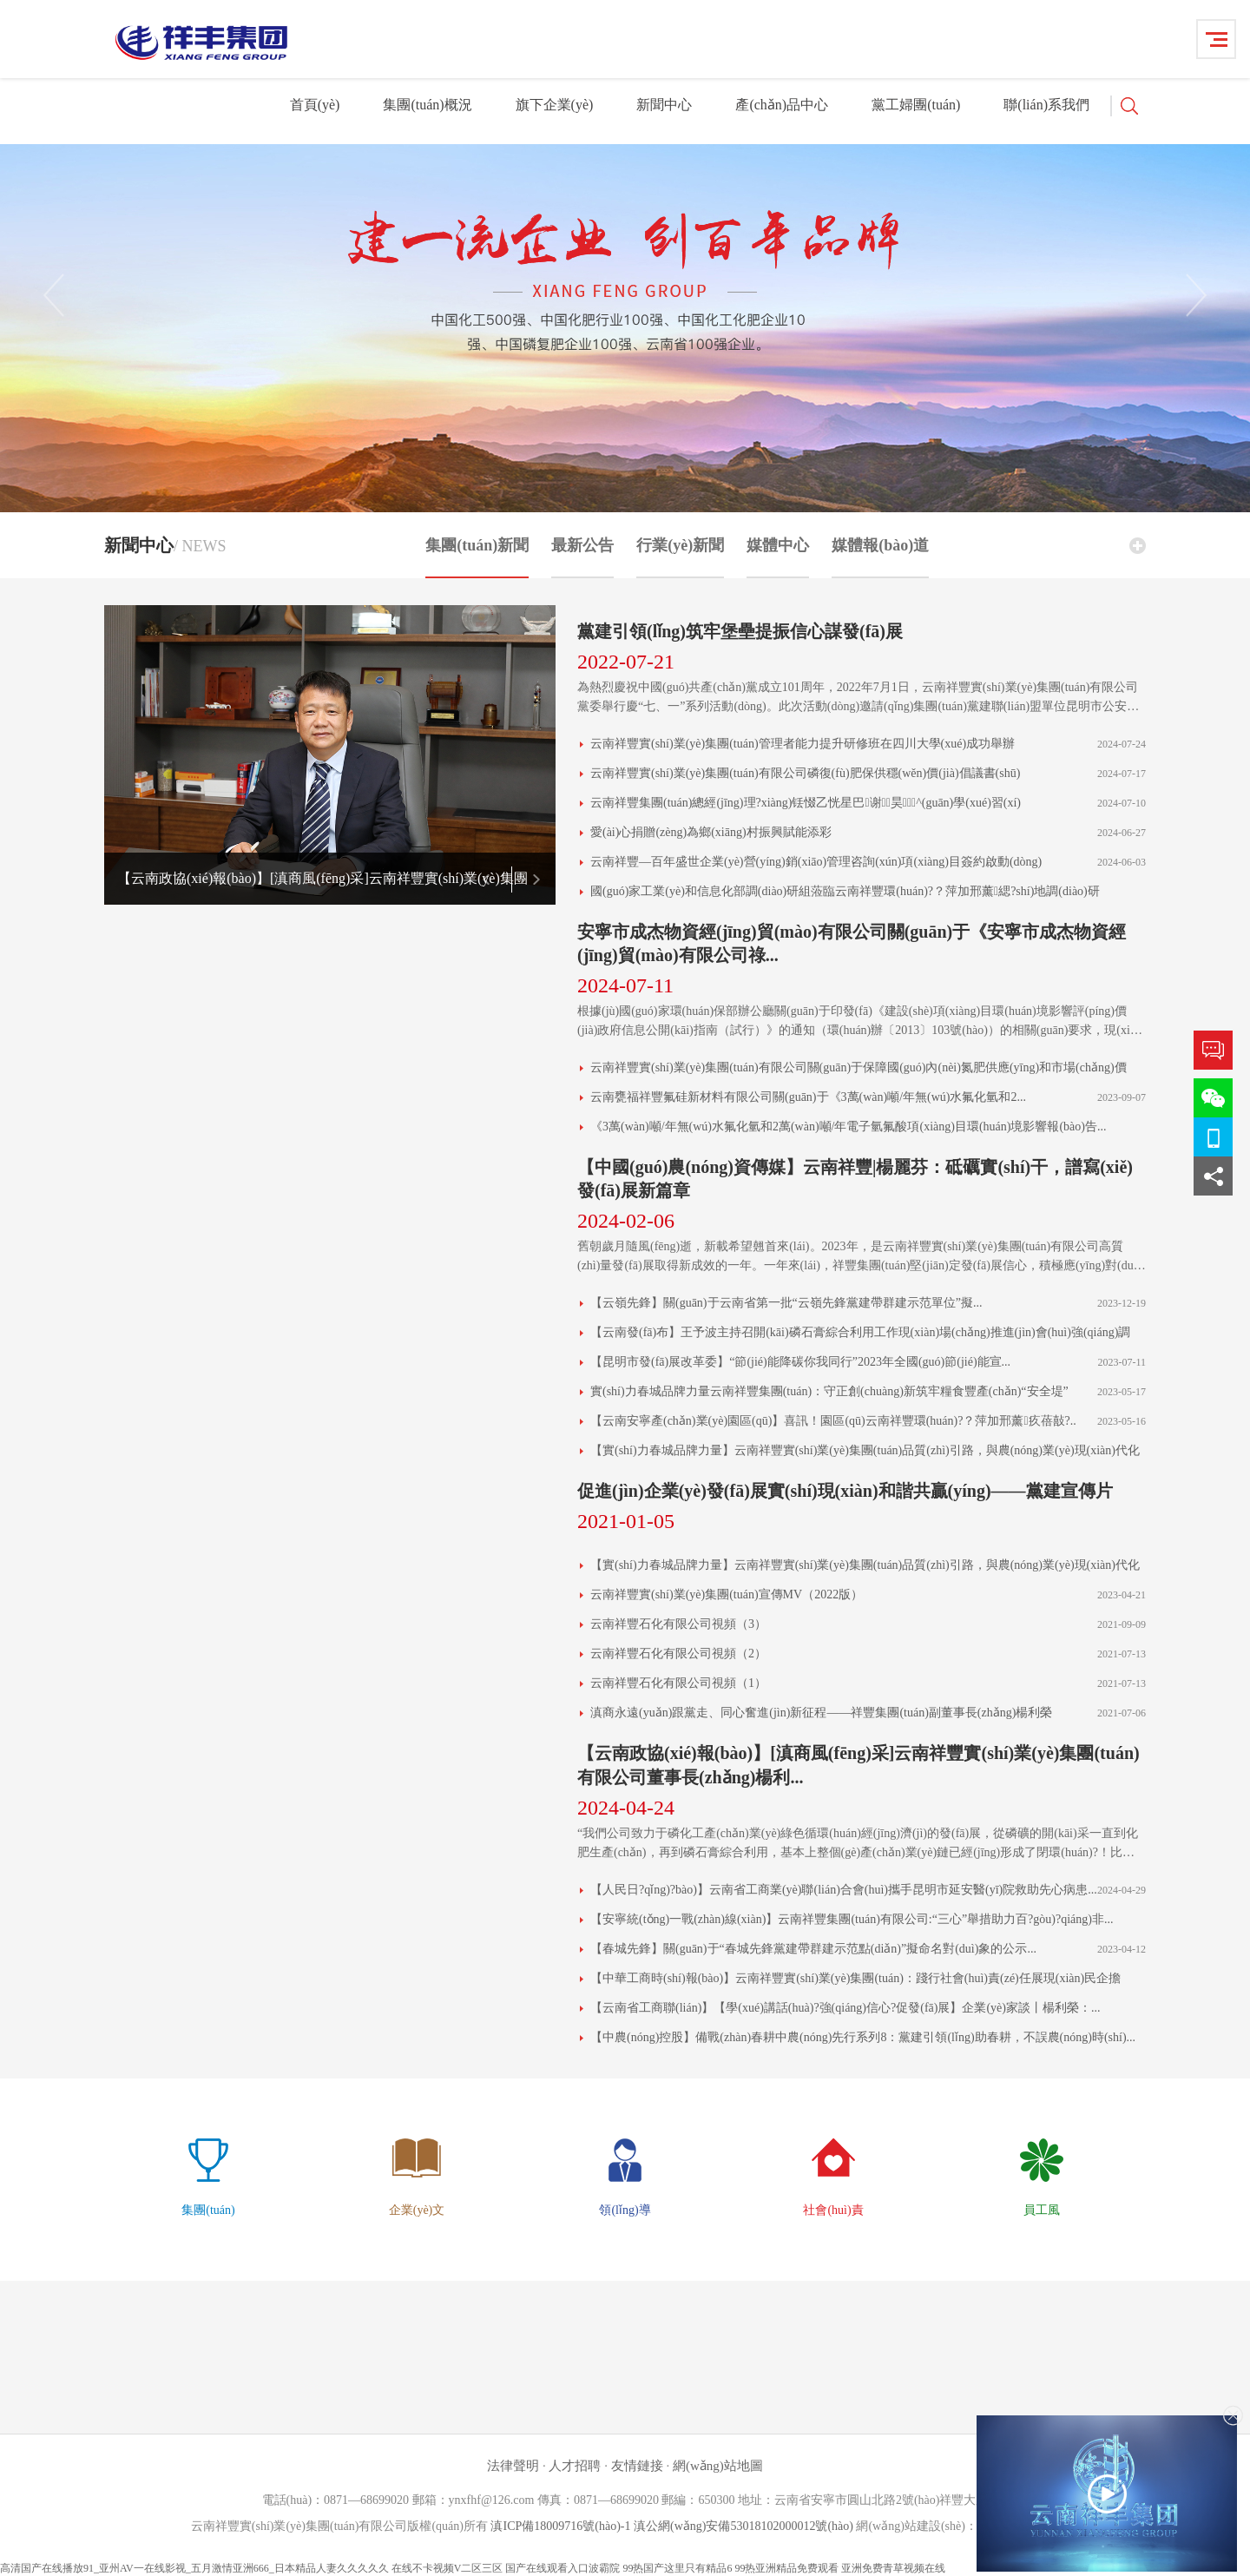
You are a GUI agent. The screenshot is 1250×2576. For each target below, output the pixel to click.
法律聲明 (513, 2466)
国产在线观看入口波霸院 (562, 2568)
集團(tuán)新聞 (477, 557)
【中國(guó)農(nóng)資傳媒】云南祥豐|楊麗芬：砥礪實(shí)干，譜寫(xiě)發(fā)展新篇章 (855, 1178)
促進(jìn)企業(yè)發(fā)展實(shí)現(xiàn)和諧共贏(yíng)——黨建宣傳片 (845, 1490)
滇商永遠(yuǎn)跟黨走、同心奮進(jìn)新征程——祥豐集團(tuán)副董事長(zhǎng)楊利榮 (821, 1712)
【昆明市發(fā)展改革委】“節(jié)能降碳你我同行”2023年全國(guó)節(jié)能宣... (800, 1361)
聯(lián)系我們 (1046, 104)
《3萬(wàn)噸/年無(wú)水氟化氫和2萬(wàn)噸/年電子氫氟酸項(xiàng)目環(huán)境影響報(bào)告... (848, 1126)
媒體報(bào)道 (880, 557)
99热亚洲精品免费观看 (786, 2568)
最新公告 (582, 557)
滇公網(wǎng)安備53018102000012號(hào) (743, 2526)
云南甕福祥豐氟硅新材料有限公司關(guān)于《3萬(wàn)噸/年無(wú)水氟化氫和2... (808, 1097)
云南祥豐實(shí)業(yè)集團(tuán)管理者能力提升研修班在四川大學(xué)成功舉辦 (802, 743)
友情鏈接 (637, 2466)
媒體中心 (778, 557)
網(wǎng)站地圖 (718, 2466)
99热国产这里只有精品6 (677, 2568)
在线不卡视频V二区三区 (447, 2568)
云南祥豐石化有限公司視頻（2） (678, 1653)
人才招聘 (576, 2466)
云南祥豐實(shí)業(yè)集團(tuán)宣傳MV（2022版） (726, 1594)
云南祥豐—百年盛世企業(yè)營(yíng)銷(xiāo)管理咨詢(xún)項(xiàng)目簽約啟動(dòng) (816, 861)
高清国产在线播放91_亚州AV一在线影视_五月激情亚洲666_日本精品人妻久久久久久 (194, 2568)
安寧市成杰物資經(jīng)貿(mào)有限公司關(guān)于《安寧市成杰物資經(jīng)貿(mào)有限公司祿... (851, 943)
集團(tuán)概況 (427, 104)
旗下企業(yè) (555, 104)
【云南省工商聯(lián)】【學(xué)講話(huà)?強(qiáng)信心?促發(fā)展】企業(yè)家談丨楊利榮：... (845, 2007)
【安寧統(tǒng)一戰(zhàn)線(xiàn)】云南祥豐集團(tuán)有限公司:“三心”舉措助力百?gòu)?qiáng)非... (852, 1919)
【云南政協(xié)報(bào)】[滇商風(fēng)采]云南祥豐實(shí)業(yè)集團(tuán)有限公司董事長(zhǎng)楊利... (858, 1765)
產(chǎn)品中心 (781, 104)
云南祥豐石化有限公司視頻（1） (678, 1683)
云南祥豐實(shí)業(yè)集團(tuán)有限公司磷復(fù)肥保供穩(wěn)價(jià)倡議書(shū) (805, 773)
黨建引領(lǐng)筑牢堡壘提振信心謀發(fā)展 (740, 631)
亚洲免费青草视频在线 (893, 2568)
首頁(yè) (315, 104)
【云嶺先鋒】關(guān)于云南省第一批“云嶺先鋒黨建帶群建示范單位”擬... (786, 1302)
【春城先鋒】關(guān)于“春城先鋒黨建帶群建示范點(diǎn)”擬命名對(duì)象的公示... (813, 1948)
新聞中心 (664, 104)
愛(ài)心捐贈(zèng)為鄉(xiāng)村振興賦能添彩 (711, 832)
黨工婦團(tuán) (916, 104)
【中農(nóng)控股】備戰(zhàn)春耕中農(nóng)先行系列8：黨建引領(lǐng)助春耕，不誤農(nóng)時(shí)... (862, 2037)
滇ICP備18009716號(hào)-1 (560, 2526)
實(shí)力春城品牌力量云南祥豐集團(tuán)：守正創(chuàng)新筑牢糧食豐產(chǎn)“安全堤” (829, 1391)
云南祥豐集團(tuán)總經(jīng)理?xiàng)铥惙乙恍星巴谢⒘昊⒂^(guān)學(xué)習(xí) (805, 802)
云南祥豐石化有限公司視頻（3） (678, 1624)
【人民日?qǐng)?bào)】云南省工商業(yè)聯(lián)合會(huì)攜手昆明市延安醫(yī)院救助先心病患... (843, 1889)
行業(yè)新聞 (680, 557)
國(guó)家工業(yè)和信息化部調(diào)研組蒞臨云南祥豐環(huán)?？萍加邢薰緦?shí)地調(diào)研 (845, 891)
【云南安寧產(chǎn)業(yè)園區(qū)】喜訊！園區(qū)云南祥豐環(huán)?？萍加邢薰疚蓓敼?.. (833, 1420)
